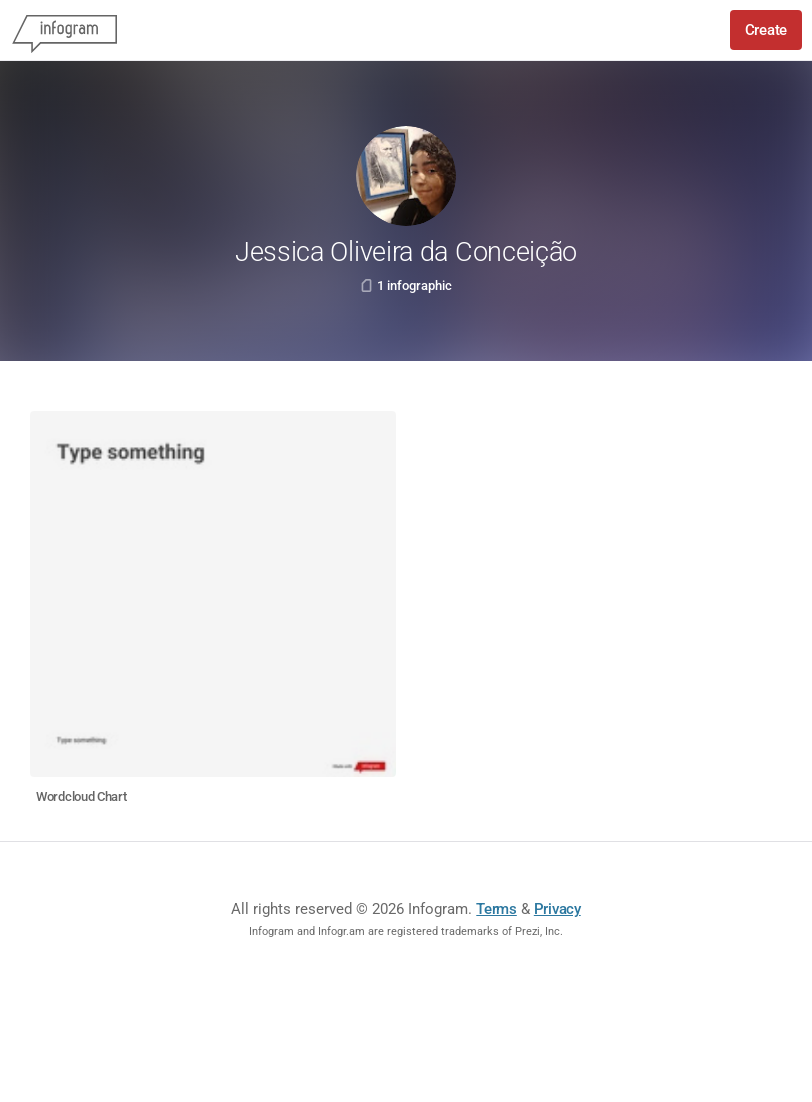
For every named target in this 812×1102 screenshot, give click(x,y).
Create (766, 30)
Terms (496, 909)
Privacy (557, 909)
